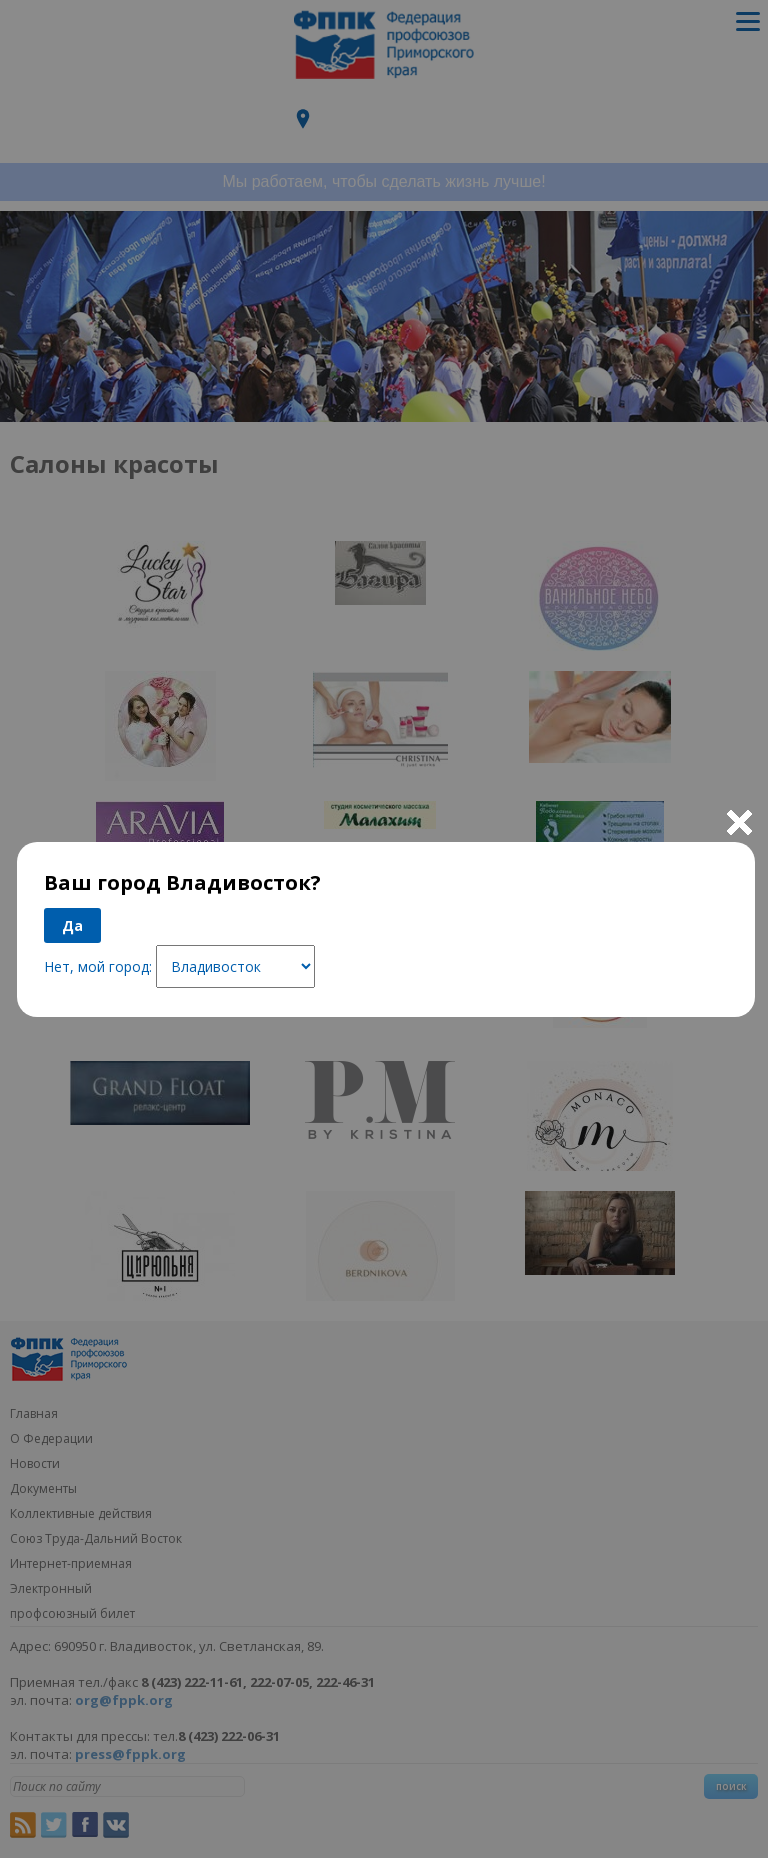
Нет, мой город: (98, 966)
